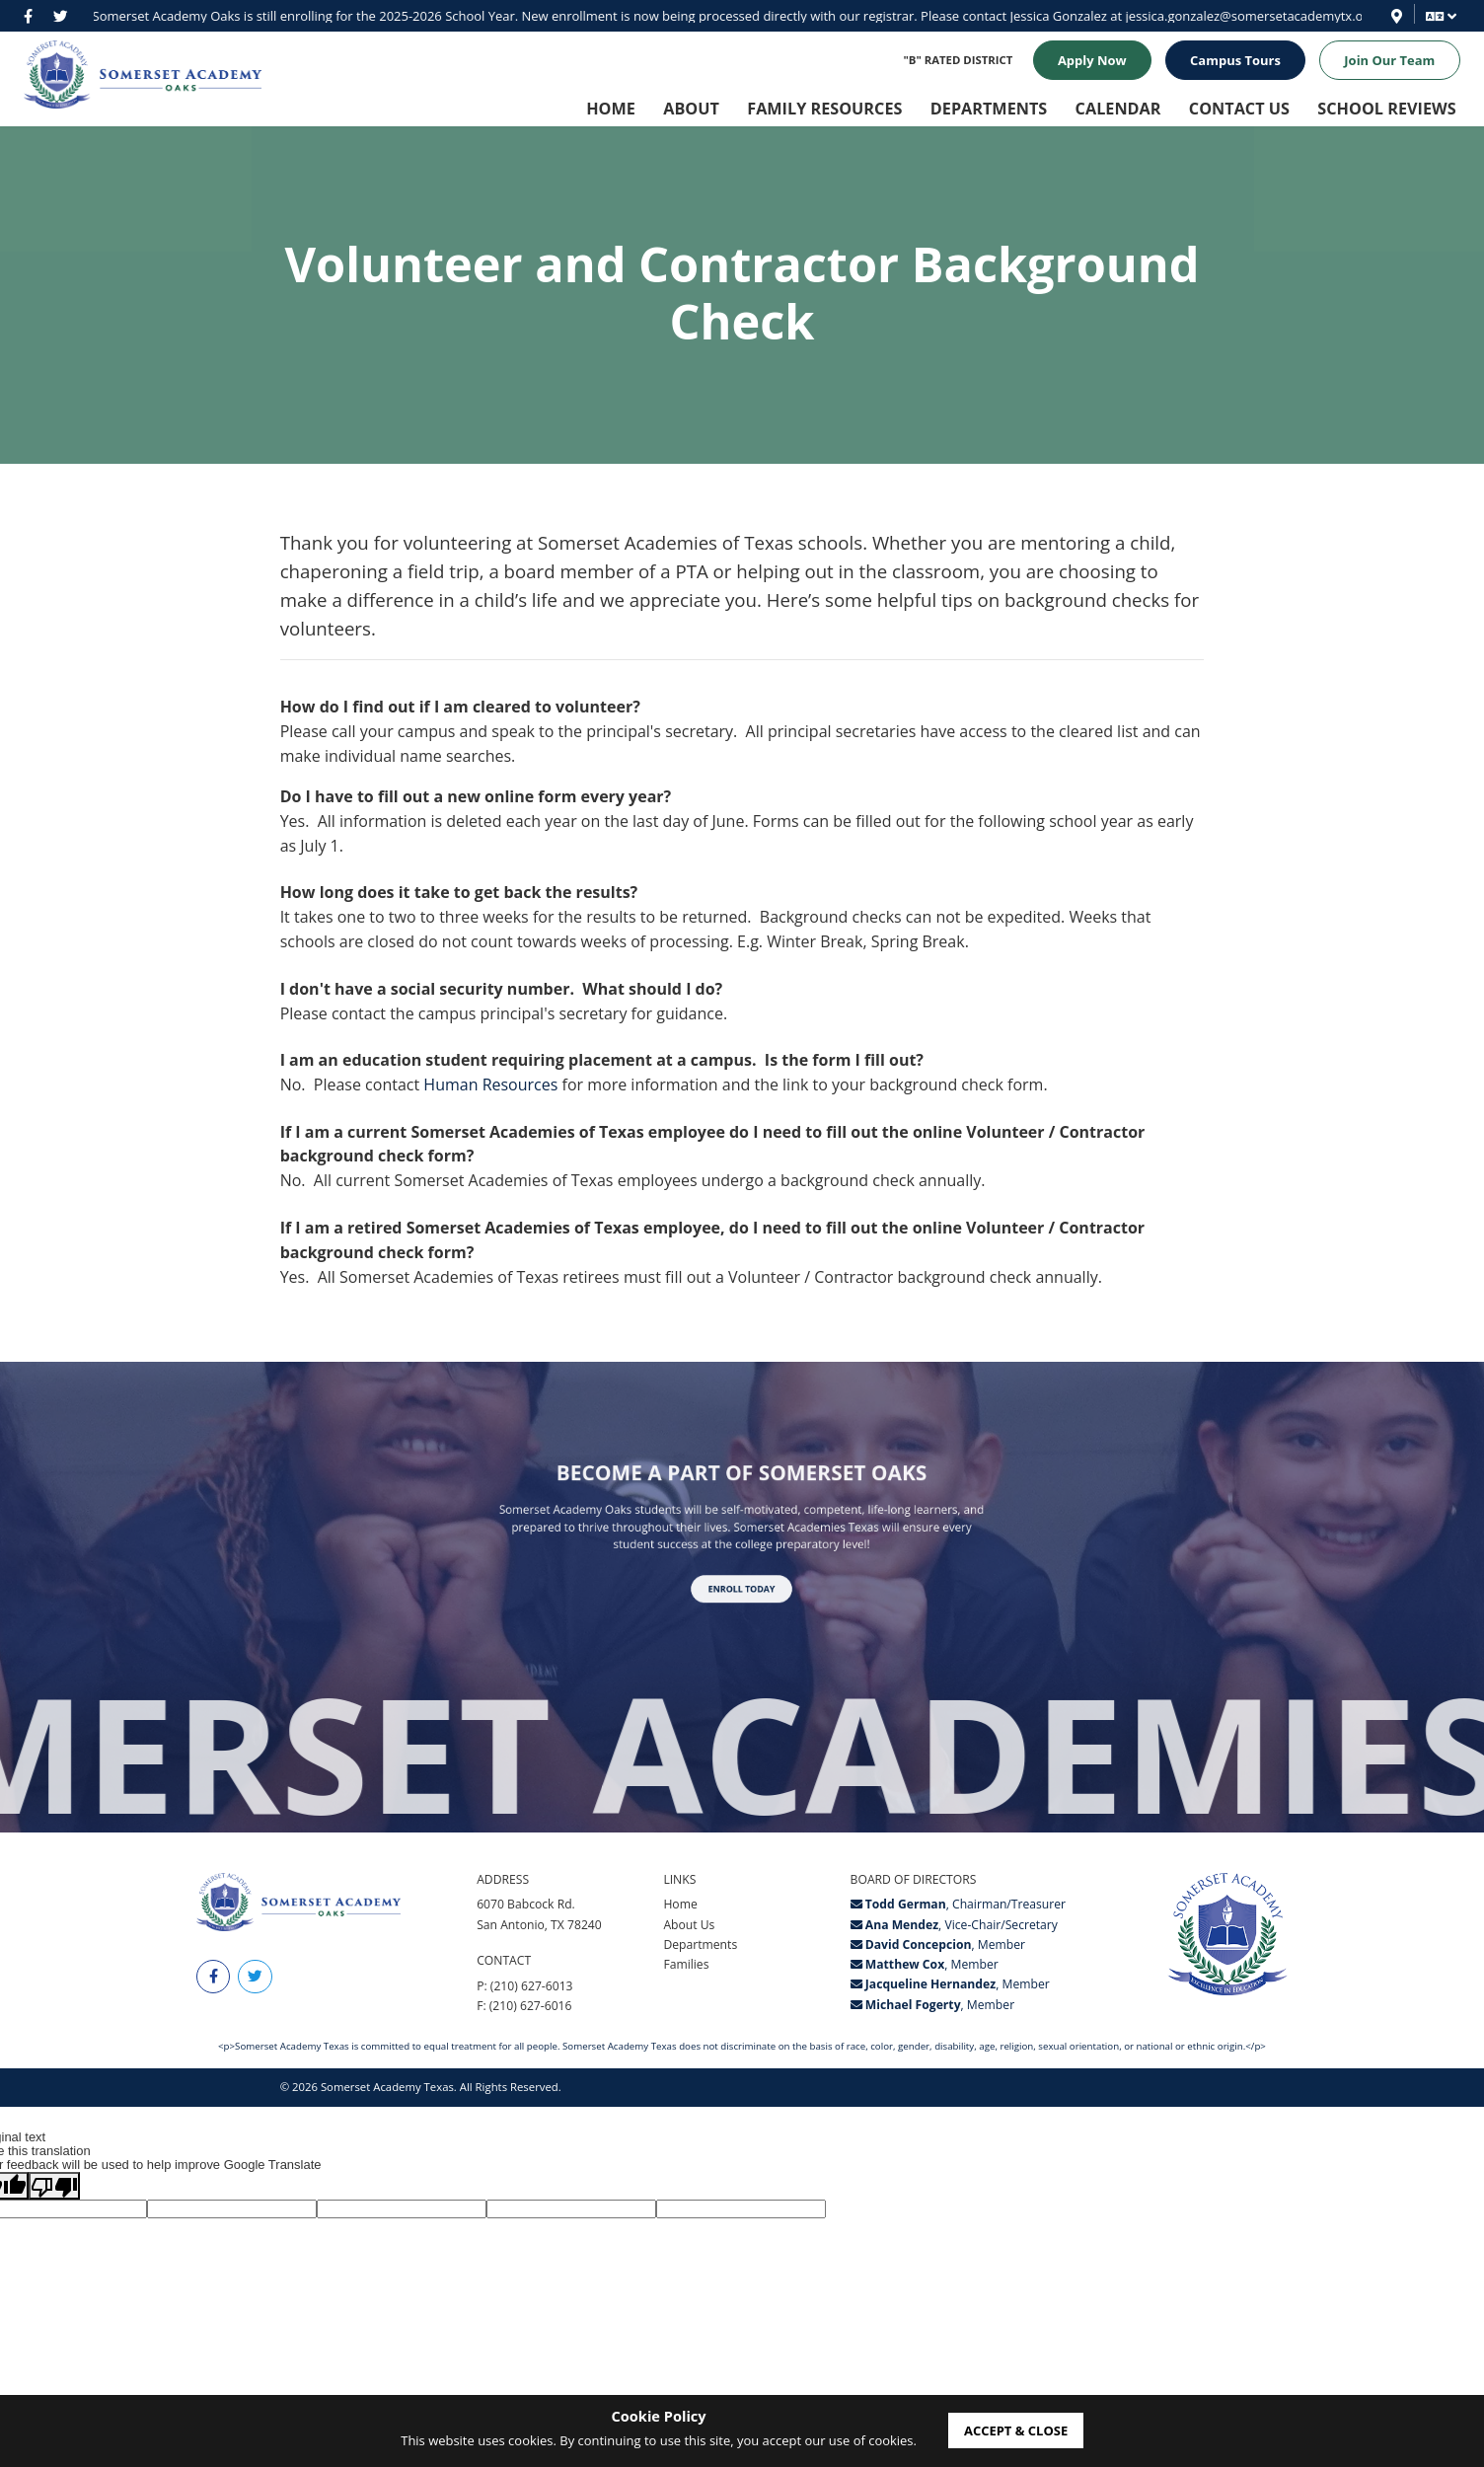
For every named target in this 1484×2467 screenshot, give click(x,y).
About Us (688, 1926)
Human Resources (490, 1084)
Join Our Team (1389, 60)
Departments (700, 1947)
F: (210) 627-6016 (524, 2008)
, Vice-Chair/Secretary (954, 1926)
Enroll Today (742, 1567)
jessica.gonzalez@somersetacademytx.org (859, 16)
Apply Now (1092, 60)
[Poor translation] (54, 2189)
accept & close (1016, 2430)
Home (680, 1907)
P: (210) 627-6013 (524, 1989)
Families (685, 1967)
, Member (938, 1947)
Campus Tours (1235, 60)
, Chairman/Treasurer (958, 1907)
